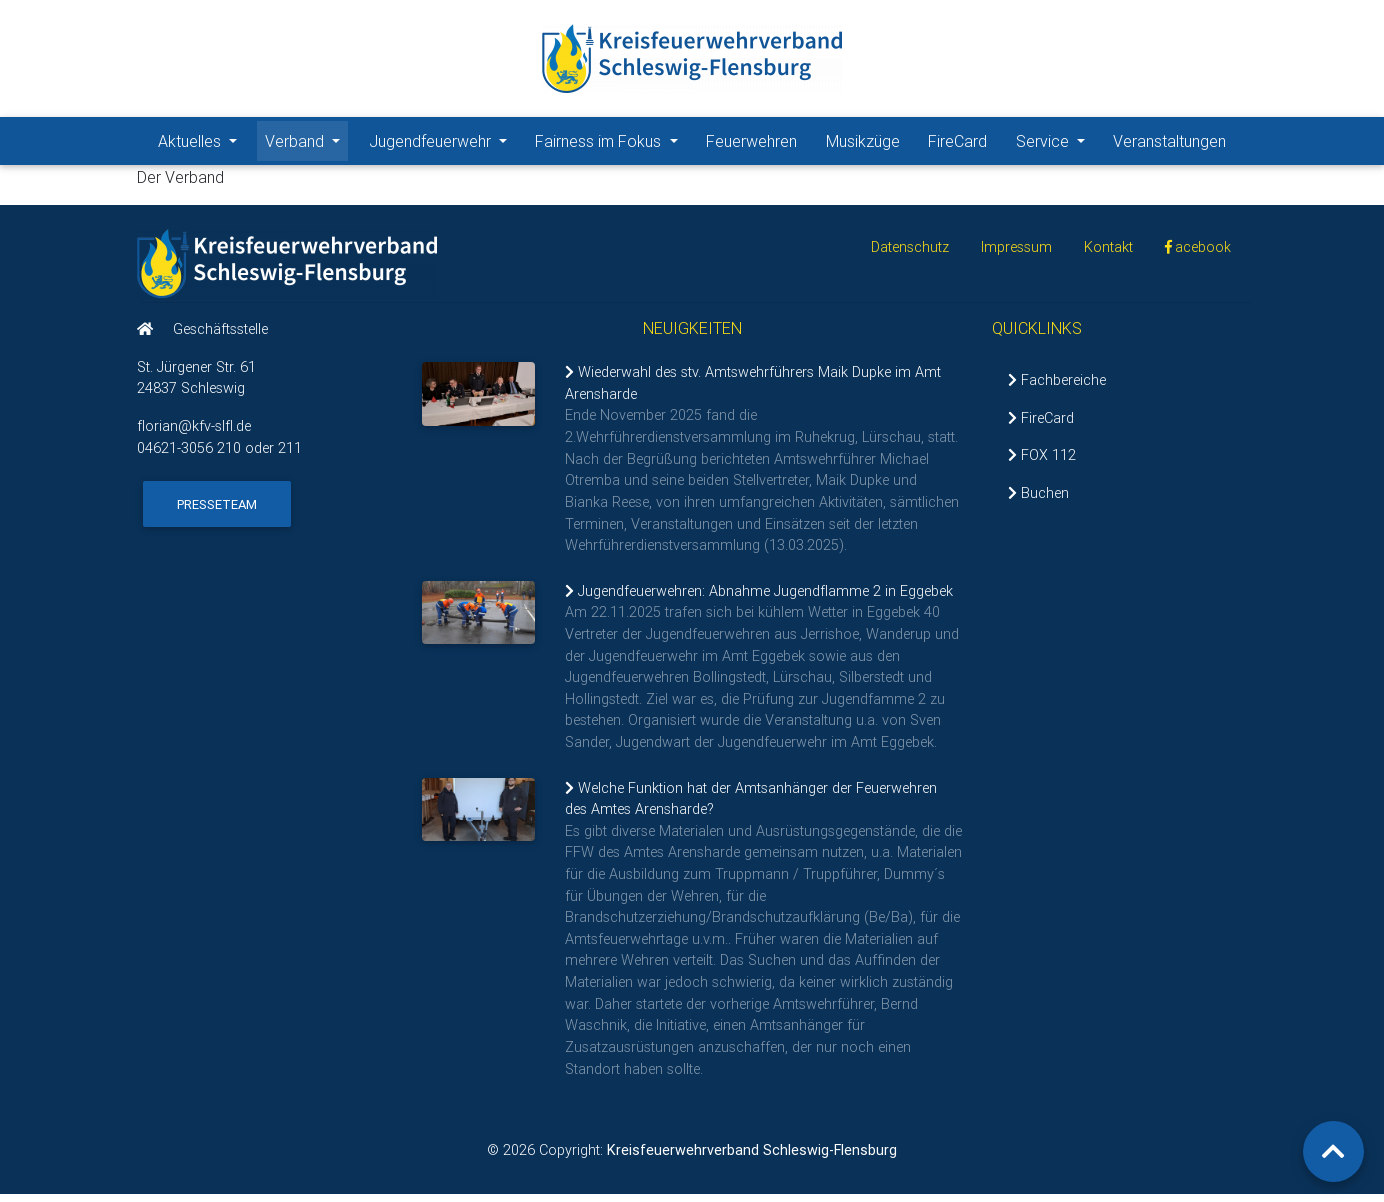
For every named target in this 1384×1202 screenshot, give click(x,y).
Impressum (1016, 255)
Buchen (1038, 501)
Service (1054, 143)
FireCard (957, 145)
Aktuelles (201, 143)
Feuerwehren (751, 145)
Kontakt (1108, 255)
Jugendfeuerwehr (442, 143)
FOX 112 (1042, 463)
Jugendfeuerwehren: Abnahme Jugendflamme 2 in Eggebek (759, 599)
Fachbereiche (1057, 388)
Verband (306, 143)
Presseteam (217, 511)
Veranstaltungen (1169, 145)
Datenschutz (910, 255)
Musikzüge (863, 145)
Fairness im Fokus (610, 143)
